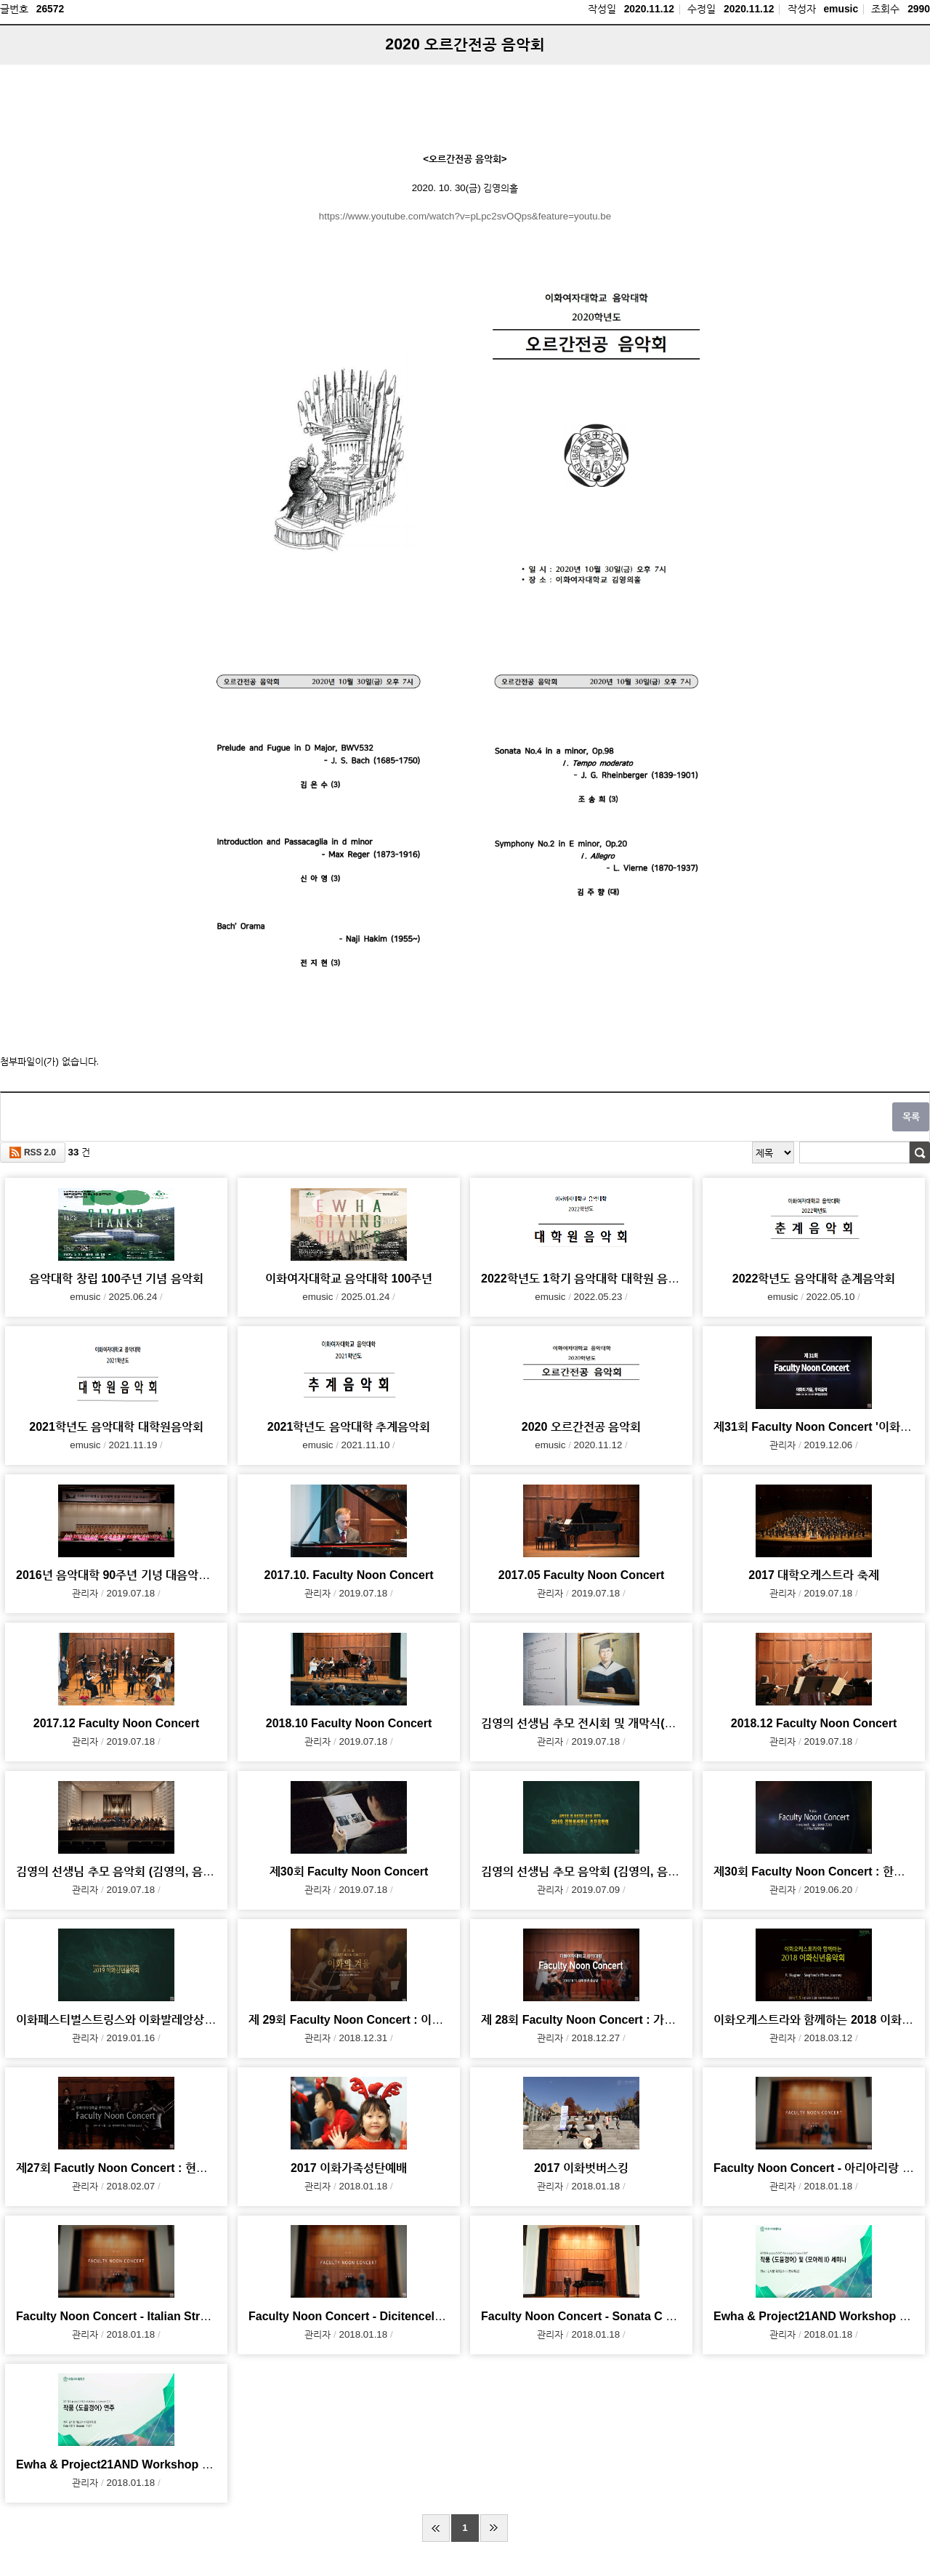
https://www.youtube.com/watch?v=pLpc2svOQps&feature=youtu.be (465, 216)
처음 (436, 2528)
